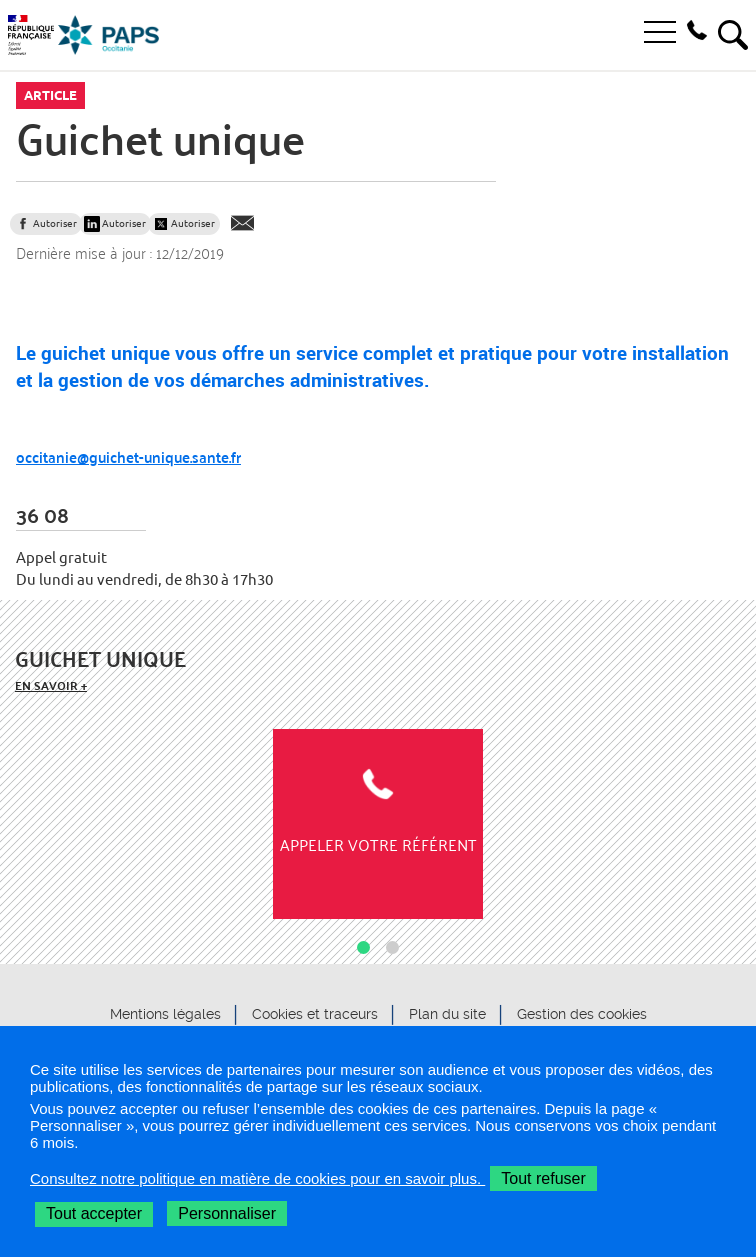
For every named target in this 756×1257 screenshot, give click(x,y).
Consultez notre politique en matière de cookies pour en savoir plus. (257, 1178)
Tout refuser (543, 1178)
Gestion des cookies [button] (582, 1015)
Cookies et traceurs (315, 1015)
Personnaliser (227, 1213)
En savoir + (51, 685)
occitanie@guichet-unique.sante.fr (128, 456)
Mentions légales (165, 1015)
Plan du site (447, 1015)
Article (50, 95)
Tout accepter (94, 1213)
